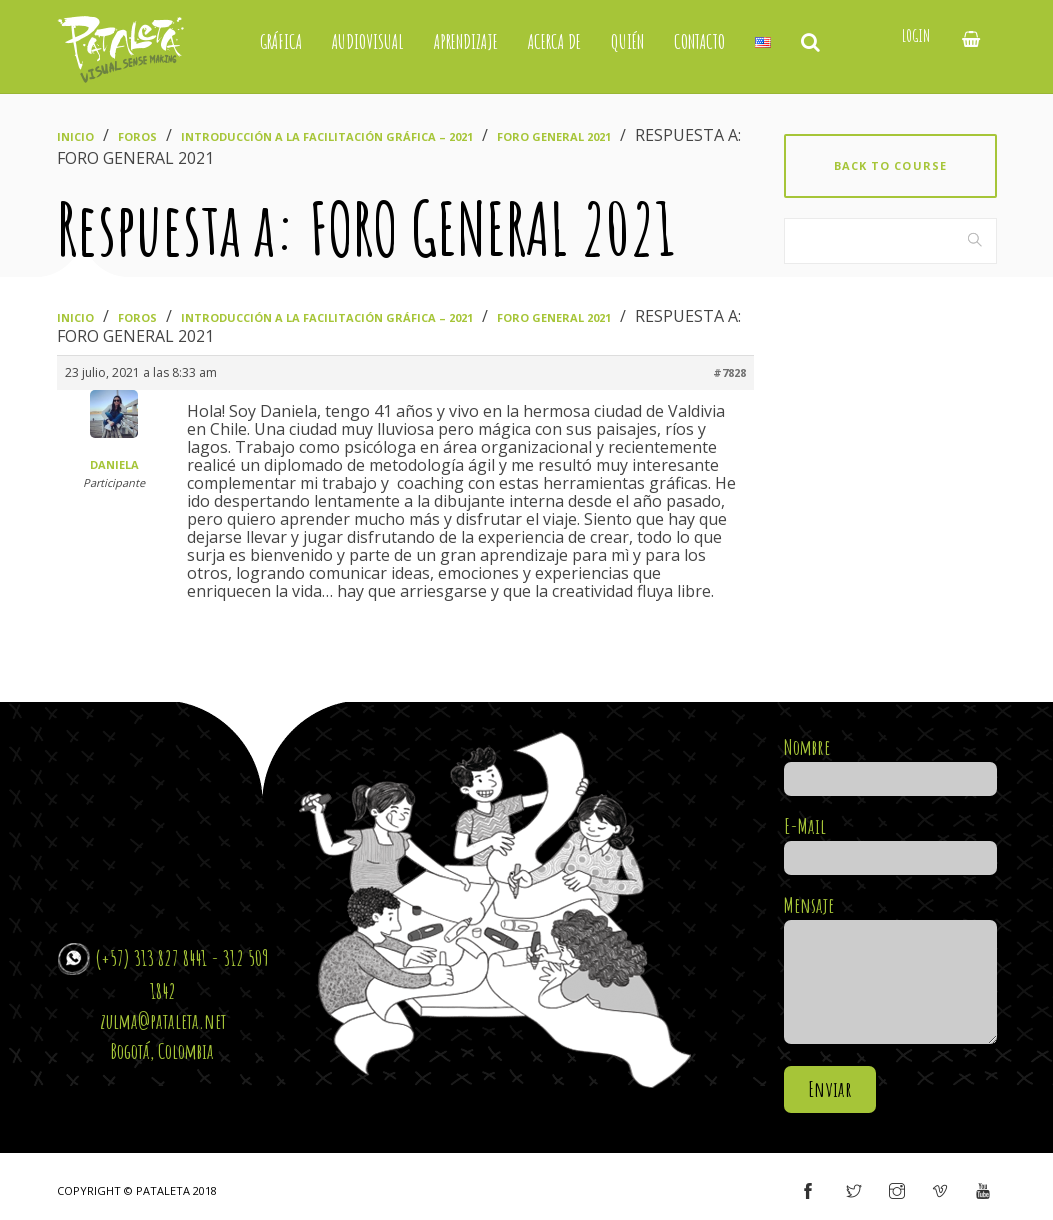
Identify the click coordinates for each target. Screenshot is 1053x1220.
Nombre (890, 763)
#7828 (729, 372)
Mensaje (890, 970)
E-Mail (890, 842)
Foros (137, 136)
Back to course (890, 165)
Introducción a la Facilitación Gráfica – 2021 (327, 136)
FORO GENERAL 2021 (554, 136)
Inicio (75, 136)
